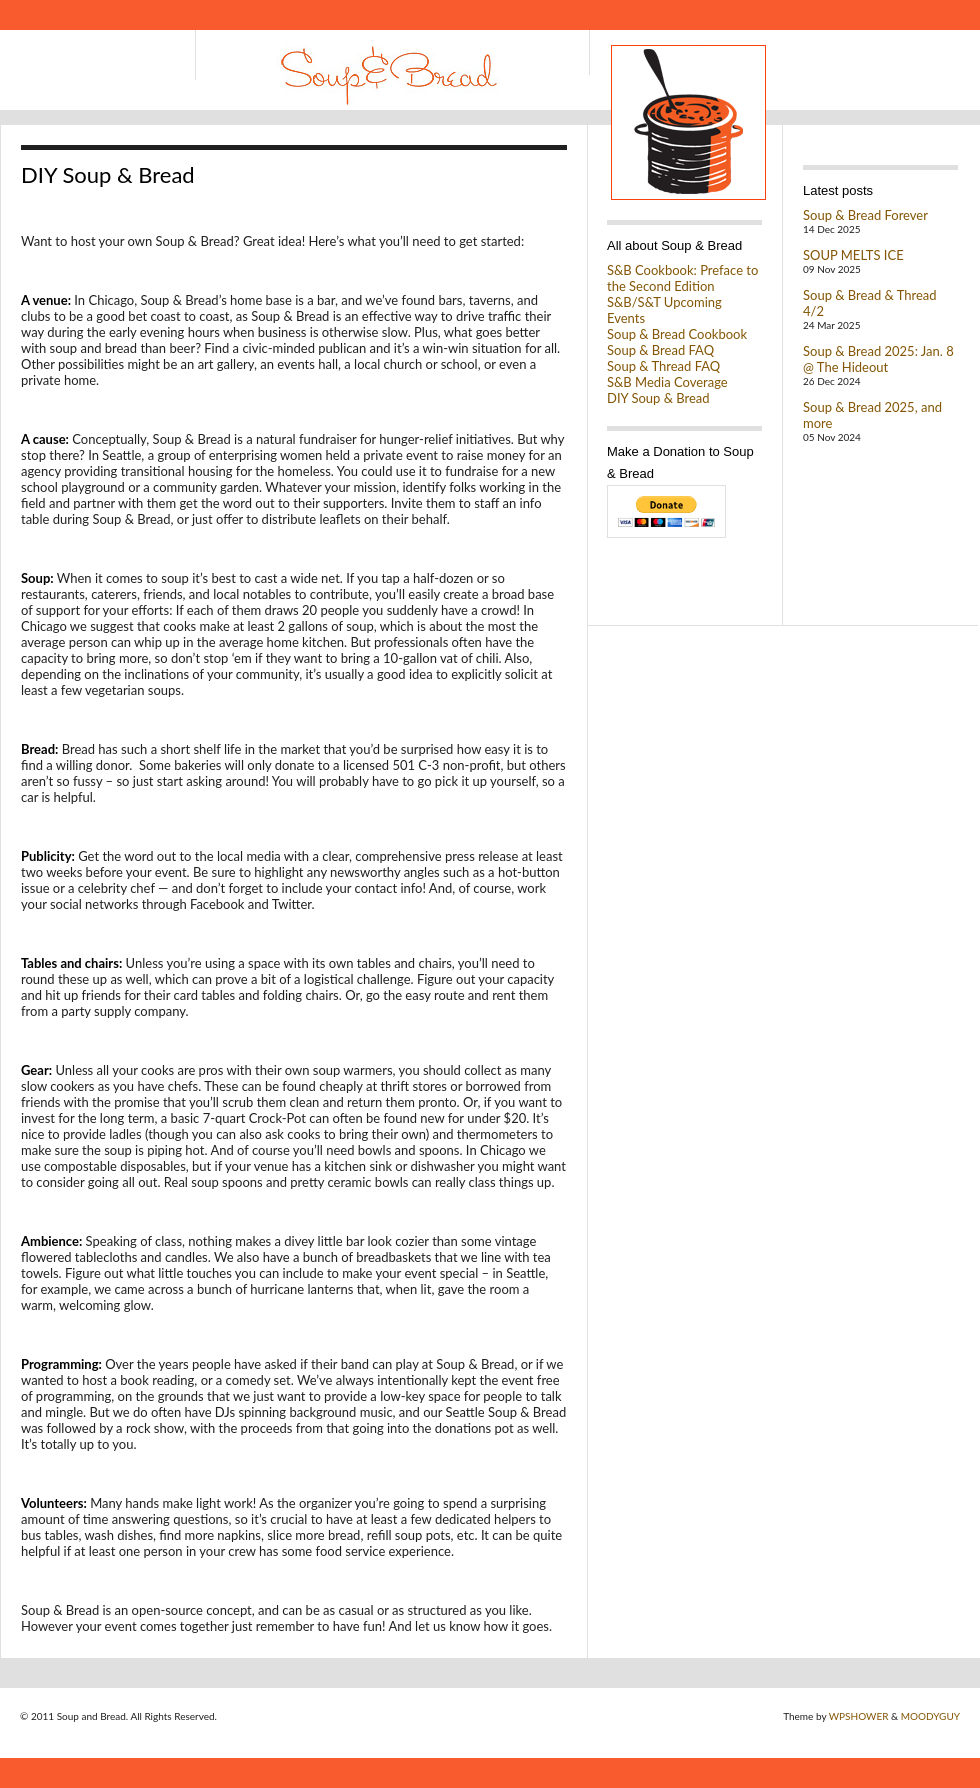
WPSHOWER (859, 1716)
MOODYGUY (930, 1716)
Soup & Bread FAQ (660, 350)
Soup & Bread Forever (865, 215)
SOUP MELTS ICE (853, 255)
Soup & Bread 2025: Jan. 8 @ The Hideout (878, 359)
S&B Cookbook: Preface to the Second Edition (682, 278)
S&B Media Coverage (667, 382)
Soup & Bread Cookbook (677, 334)
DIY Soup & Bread (658, 398)
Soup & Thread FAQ (663, 366)
